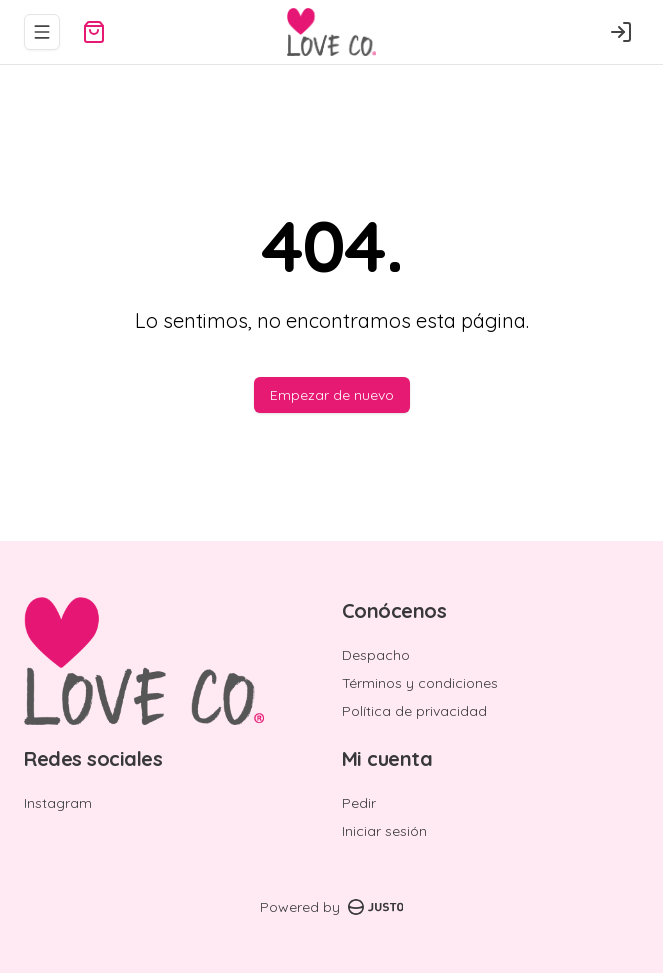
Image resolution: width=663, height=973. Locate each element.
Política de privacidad (414, 711)
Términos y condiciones (420, 683)
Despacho (376, 655)
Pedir (359, 803)
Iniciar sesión (384, 831)
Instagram (58, 803)
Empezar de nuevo (332, 395)
